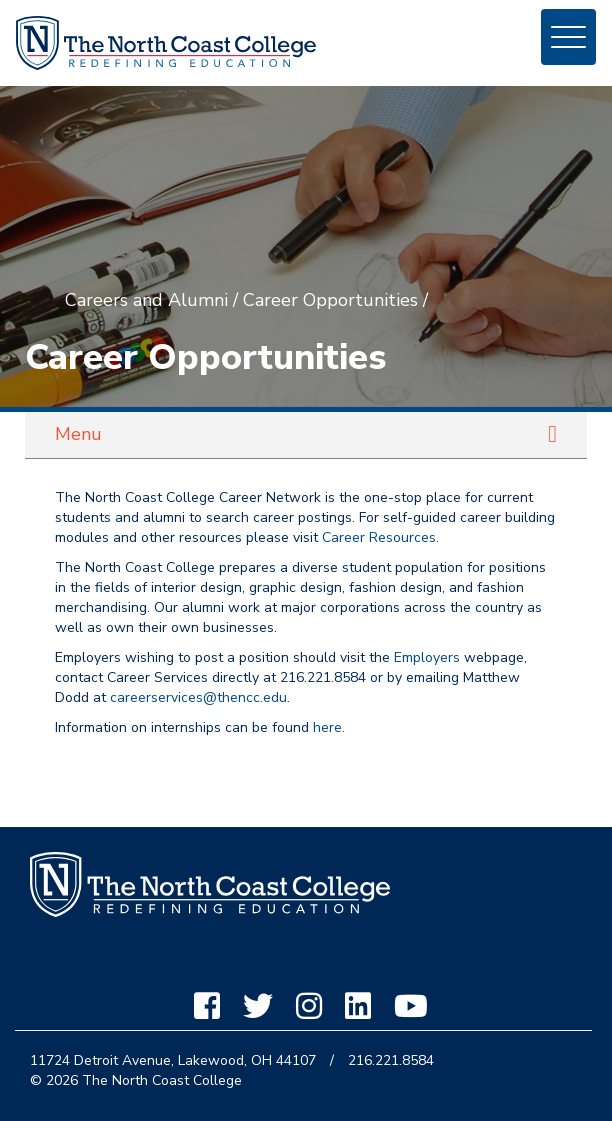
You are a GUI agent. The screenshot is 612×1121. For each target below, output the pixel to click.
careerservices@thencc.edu (198, 697)
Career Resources (379, 537)
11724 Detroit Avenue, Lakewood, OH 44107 (173, 1060)
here (327, 727)
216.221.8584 (391, 1060)
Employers (427, 657)
